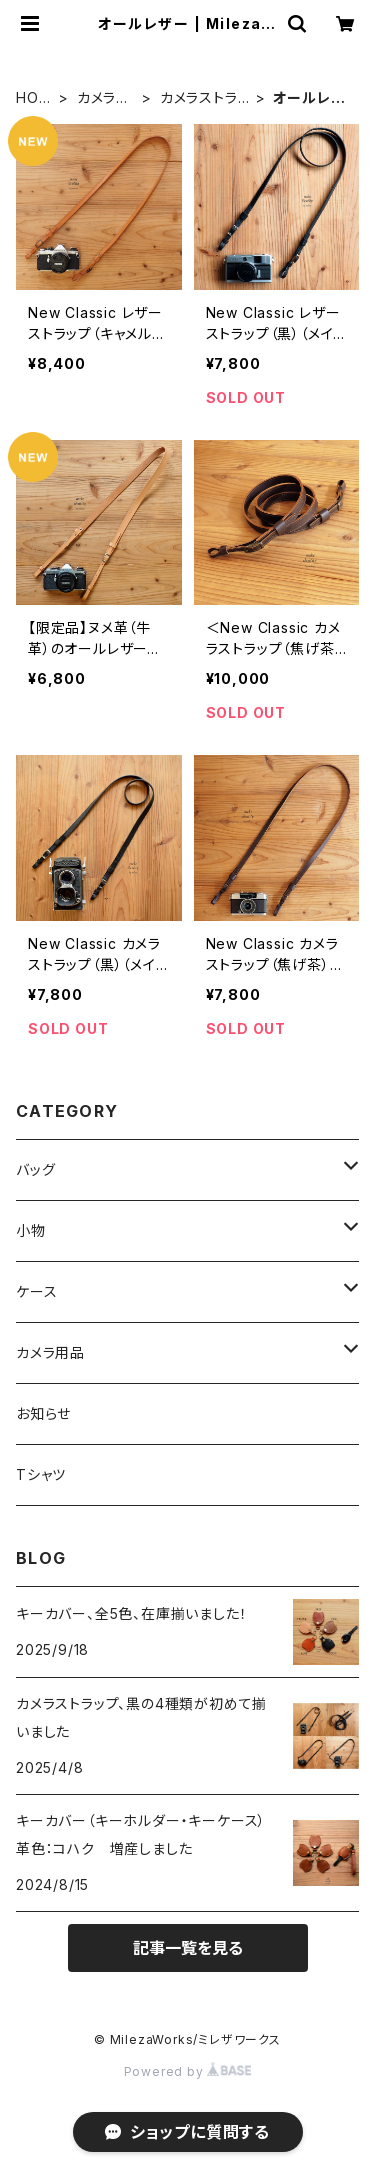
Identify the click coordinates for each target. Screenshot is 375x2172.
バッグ (35, 1169)
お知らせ (43, 1413)
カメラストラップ (205, 98)
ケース (36, 1291)
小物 (31, 1230)
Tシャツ (41, 1474)
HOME (33, 98)
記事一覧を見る (188, 1948)
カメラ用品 (104, 98)
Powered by (188, 2071)
